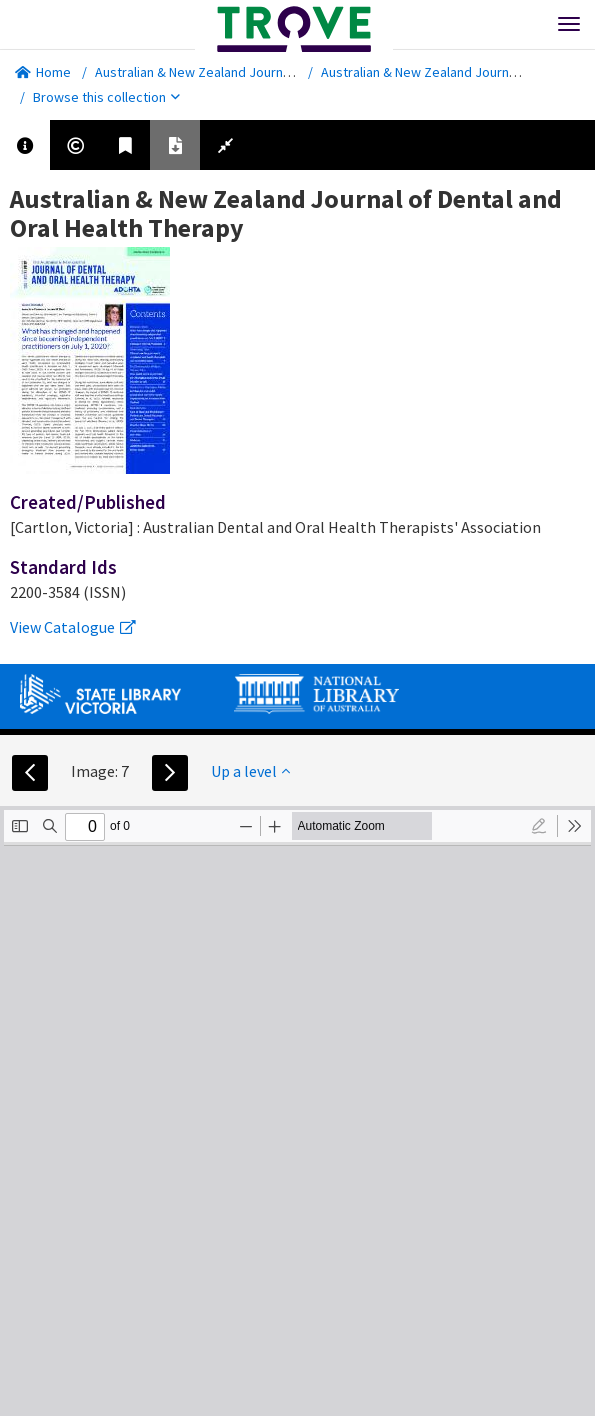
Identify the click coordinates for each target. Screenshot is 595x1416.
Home (43, 72)
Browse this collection (106, 97)
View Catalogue (73, 627)
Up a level (250, 771)
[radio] (539, 826)
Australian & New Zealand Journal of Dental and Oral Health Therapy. (297, 72)
